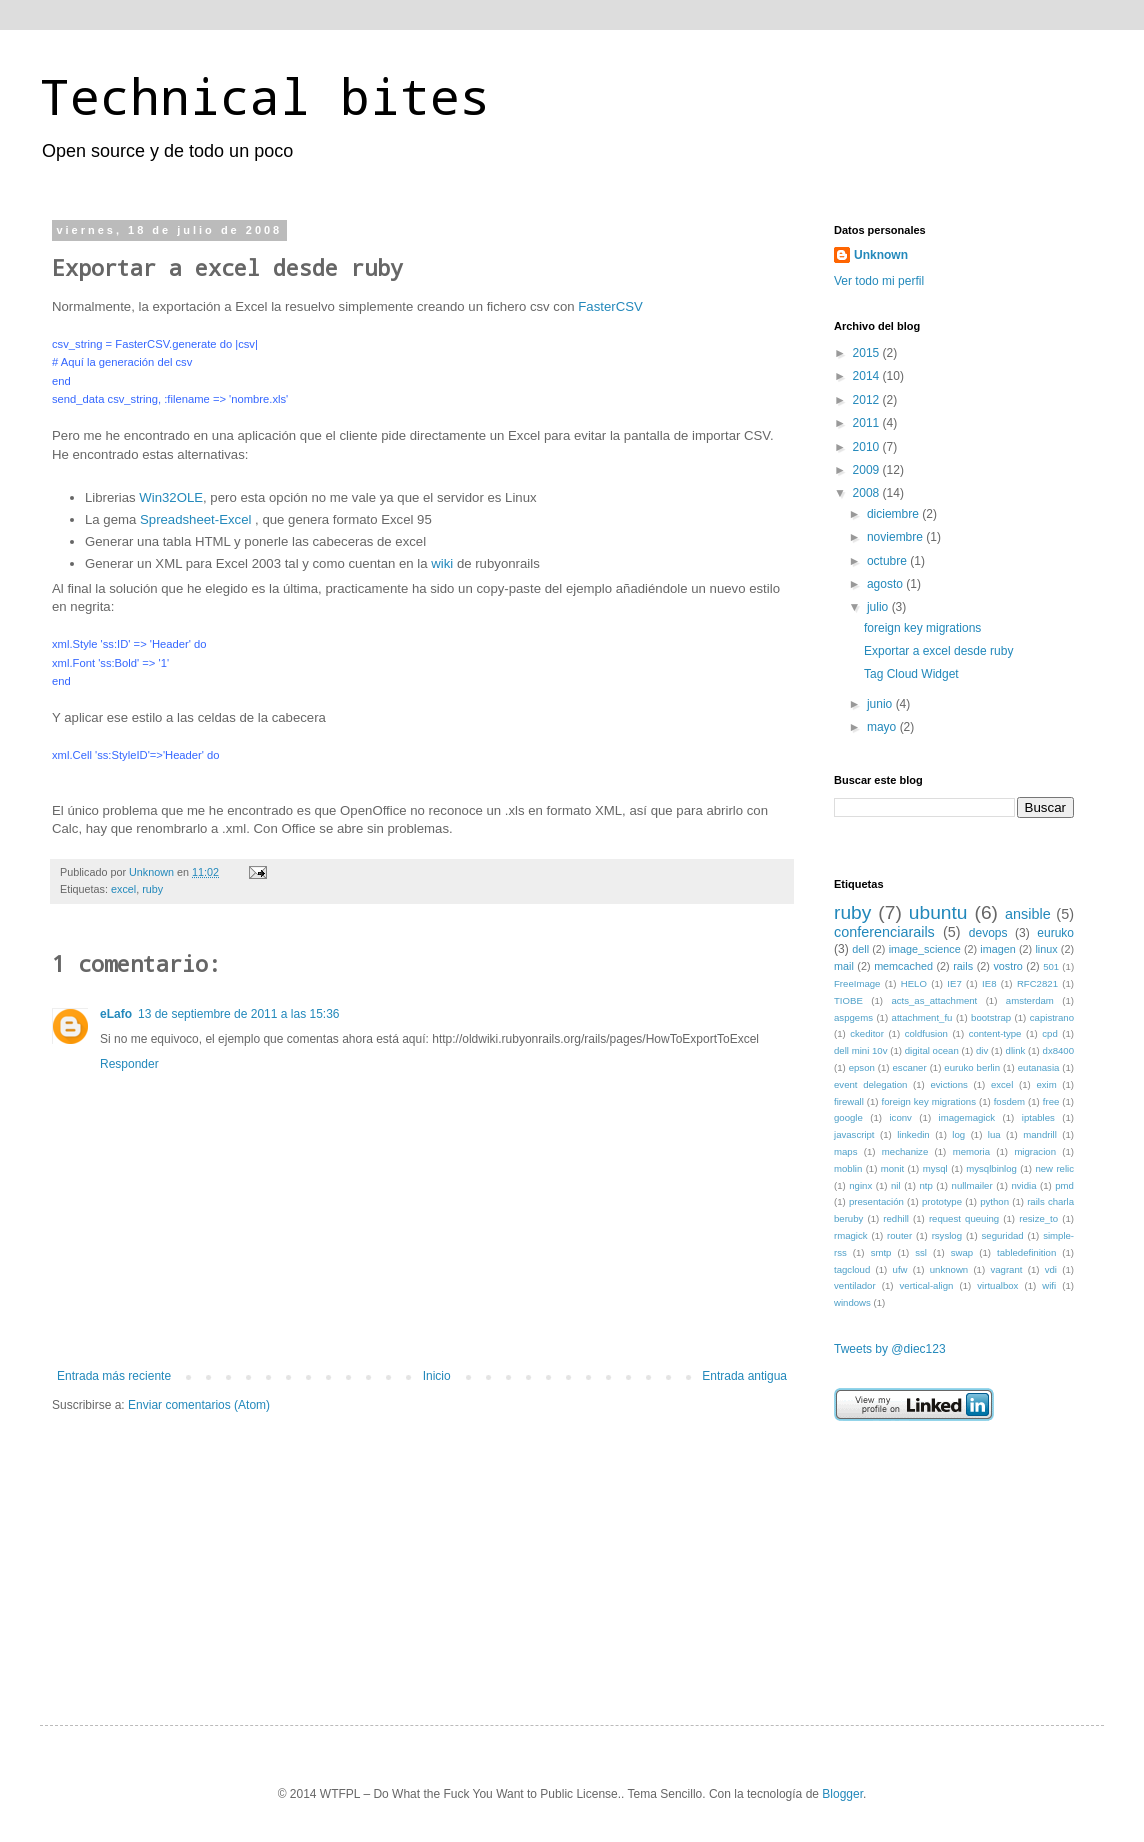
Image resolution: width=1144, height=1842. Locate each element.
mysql (935, 1168)
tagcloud (852, 1269)
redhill (896, 1218)
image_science (925, 949)
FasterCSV (610, 306)
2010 (868, 447)
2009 (868, 470)
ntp (925, 1185)
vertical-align (927, 1285)
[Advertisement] (934, 1556)
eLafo (116, 1014)
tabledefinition (1026, 1252)
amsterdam (1030, 1000)
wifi (1049, 1285)
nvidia (1023, 1185)
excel (123, 889)
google (848, 1117)
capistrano (1052, 1017)
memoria (971, 1151)
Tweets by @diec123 (890, 1349)
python (994, 1201)
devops (988, 933)
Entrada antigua (744, 1376)
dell (860, 949)
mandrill (1040, 1134)
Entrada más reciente (114, 1376)
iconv (900, 1117)
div (982, 1050)
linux (1046, 949)
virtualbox (997, 1285)
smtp (881, 1252)
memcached (903, 966)
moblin (848, 1168)
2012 (868, 400)
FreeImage (857, 983)
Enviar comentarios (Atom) (199, 1405)
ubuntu (938, 912)
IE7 (954, 983)
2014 (868, 376)
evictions (948, 1084)
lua (994, 1134)
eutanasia (1039, 1067)
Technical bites (265, 95)
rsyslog (947, 1235)
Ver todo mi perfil (879, 281)
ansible (1028, 914)
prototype (942, 1201)
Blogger (842, 1794)
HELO (914, 983)
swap (962, 1252)
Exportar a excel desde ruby (938, 651)
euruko (1055, 933)
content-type (995, 1033)
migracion (1035, 1151)
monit (892, 1168)
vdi (1051, 1269)
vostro (1007, 966)
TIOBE (848, 1000)
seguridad (1003, 1235)
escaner (910, 1067)
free (1051, 1101)
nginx (860, 1185)
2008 (868, 493)
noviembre (896, 537)
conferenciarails (884, 932)
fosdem (1009, 1101)
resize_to (1038, 1218)
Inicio (437, 1376)
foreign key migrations (922, 628)
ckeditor (867, 1033)
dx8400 (1058, 1050)
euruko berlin (972, 1067)
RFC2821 (1037, 983)
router (899, 1235)
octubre (888, 561)
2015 (868, 353)
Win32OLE (171, 497)
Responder (129, 1064)
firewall (849, 1101)
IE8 (989, 983)
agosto (886, 584)
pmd (1064, 1185)
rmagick (851, 1235)
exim (1046, 1084)
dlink (1016, 1050)
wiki (442, 563)
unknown (949, 1269)
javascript (854, 1134)
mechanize (905, 1151)
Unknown (881, 255)
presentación (876, 1201)
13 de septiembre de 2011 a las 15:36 (238, 1014)
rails (963, 966)
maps (845, 1151)
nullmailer (972, 1185)
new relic (1054, 1168)
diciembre (894, 514)
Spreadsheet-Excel (195, 519)
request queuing (964, 1218)
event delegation (870, 1084)
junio (881, 704)
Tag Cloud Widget (911, 674)
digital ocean (932, 1050)
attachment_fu (922, 1017)
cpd (1049, 1033)
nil (896, 1185)
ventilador (855, 1285)
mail (844, 966)
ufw (900, 1269)
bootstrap (991, 1017)
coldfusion (926, 1033)
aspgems (853, 1017)
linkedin (913, 1134)
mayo (883, 727)
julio (879, 607)
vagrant (1006, 1269)
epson (862, 1067)
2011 (868, 423)
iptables (1038, 1117)
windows (852, 1302)
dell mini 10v (861, 1050)
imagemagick (967, 1117)
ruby (152, 889)
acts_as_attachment (934, 1000)
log (958, 1134)
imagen (997, 949)
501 (1051, 966)
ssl (921, 1252)
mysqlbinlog (991, 1168)
